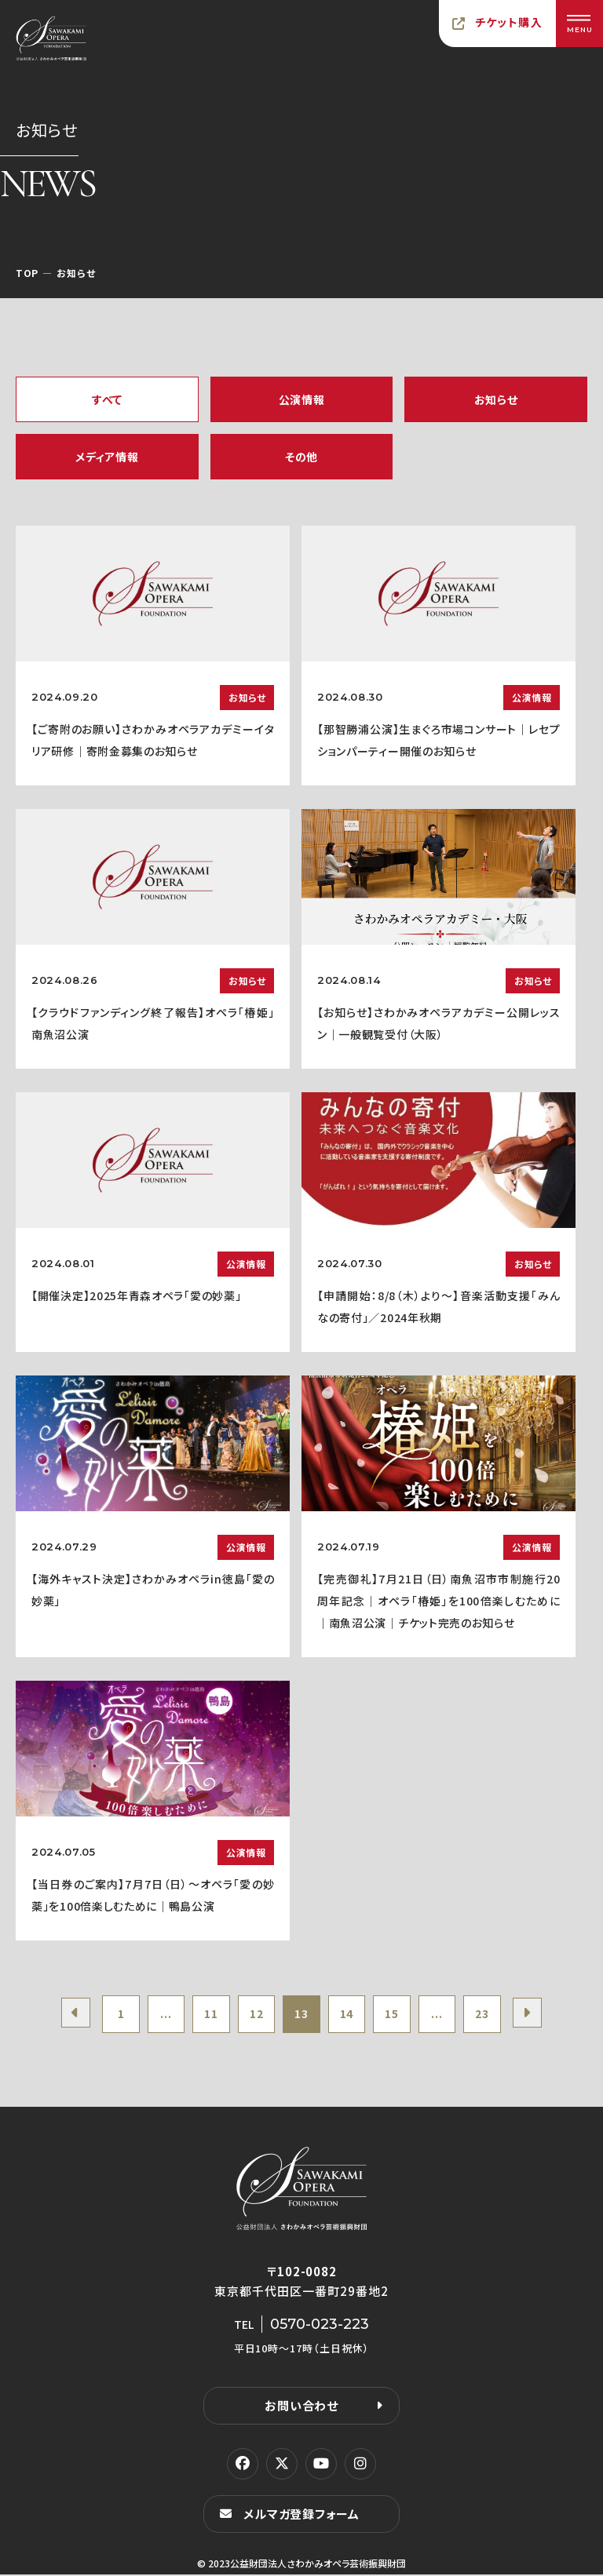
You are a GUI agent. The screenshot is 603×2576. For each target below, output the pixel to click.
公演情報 (302, 399)
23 (488, 2015)
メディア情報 (106, 457)
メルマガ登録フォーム (301, 2515)
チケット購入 (509, 22)
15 (395, 2015)
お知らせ (496, 399)
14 (348, 2015)
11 (207, 2015)
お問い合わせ (301, 2407)
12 (254, 2015)
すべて (107, 399)
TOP (27, 272)
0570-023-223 (319, 2325)
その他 (301, 457)
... (160, 2015)
